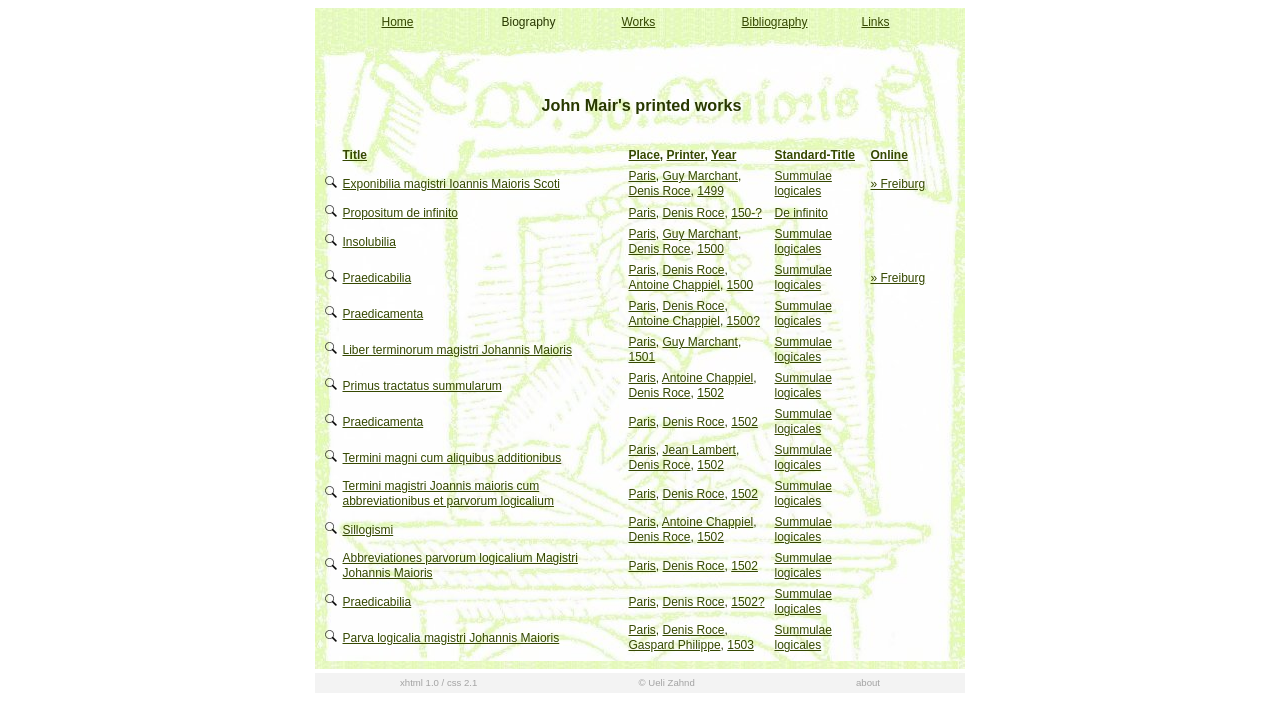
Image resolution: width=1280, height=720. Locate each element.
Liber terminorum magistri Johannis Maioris (457, 350)
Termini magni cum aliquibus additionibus (452, 458)
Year (723, 155)
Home (398, 22)
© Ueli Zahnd (667, 682)
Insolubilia (369, 242)
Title (355, 155)
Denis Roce (660, 191)
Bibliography (775, 22)
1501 (642, 357)
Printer (686, 155)
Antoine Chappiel (674, 285)
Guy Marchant (700, 176)
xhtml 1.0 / (422, 682)
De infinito (801, 213)
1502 (710, 393)
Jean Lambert (699, 450)
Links (876, 22)
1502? (747, 602)
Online (889, 155)
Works (639, 22)
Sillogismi (368, 530)
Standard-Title (815, 155)
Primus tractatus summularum (422, 386)
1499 (710, 191)
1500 (710, 249)
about (868, 682)
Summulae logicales (803, 183)
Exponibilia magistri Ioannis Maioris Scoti (451, 184)
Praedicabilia (377, 278)
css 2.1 (462, 682)
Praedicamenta (383, 314)
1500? (743, 321)
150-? (746, 213)
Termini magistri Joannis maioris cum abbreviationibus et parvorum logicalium (448, 493)
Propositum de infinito (400, 213)
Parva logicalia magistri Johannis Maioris (451, 638)
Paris (642, 176)
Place (644, 155)
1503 (740, 645)
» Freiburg (898, 184)
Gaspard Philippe (675, 645)
